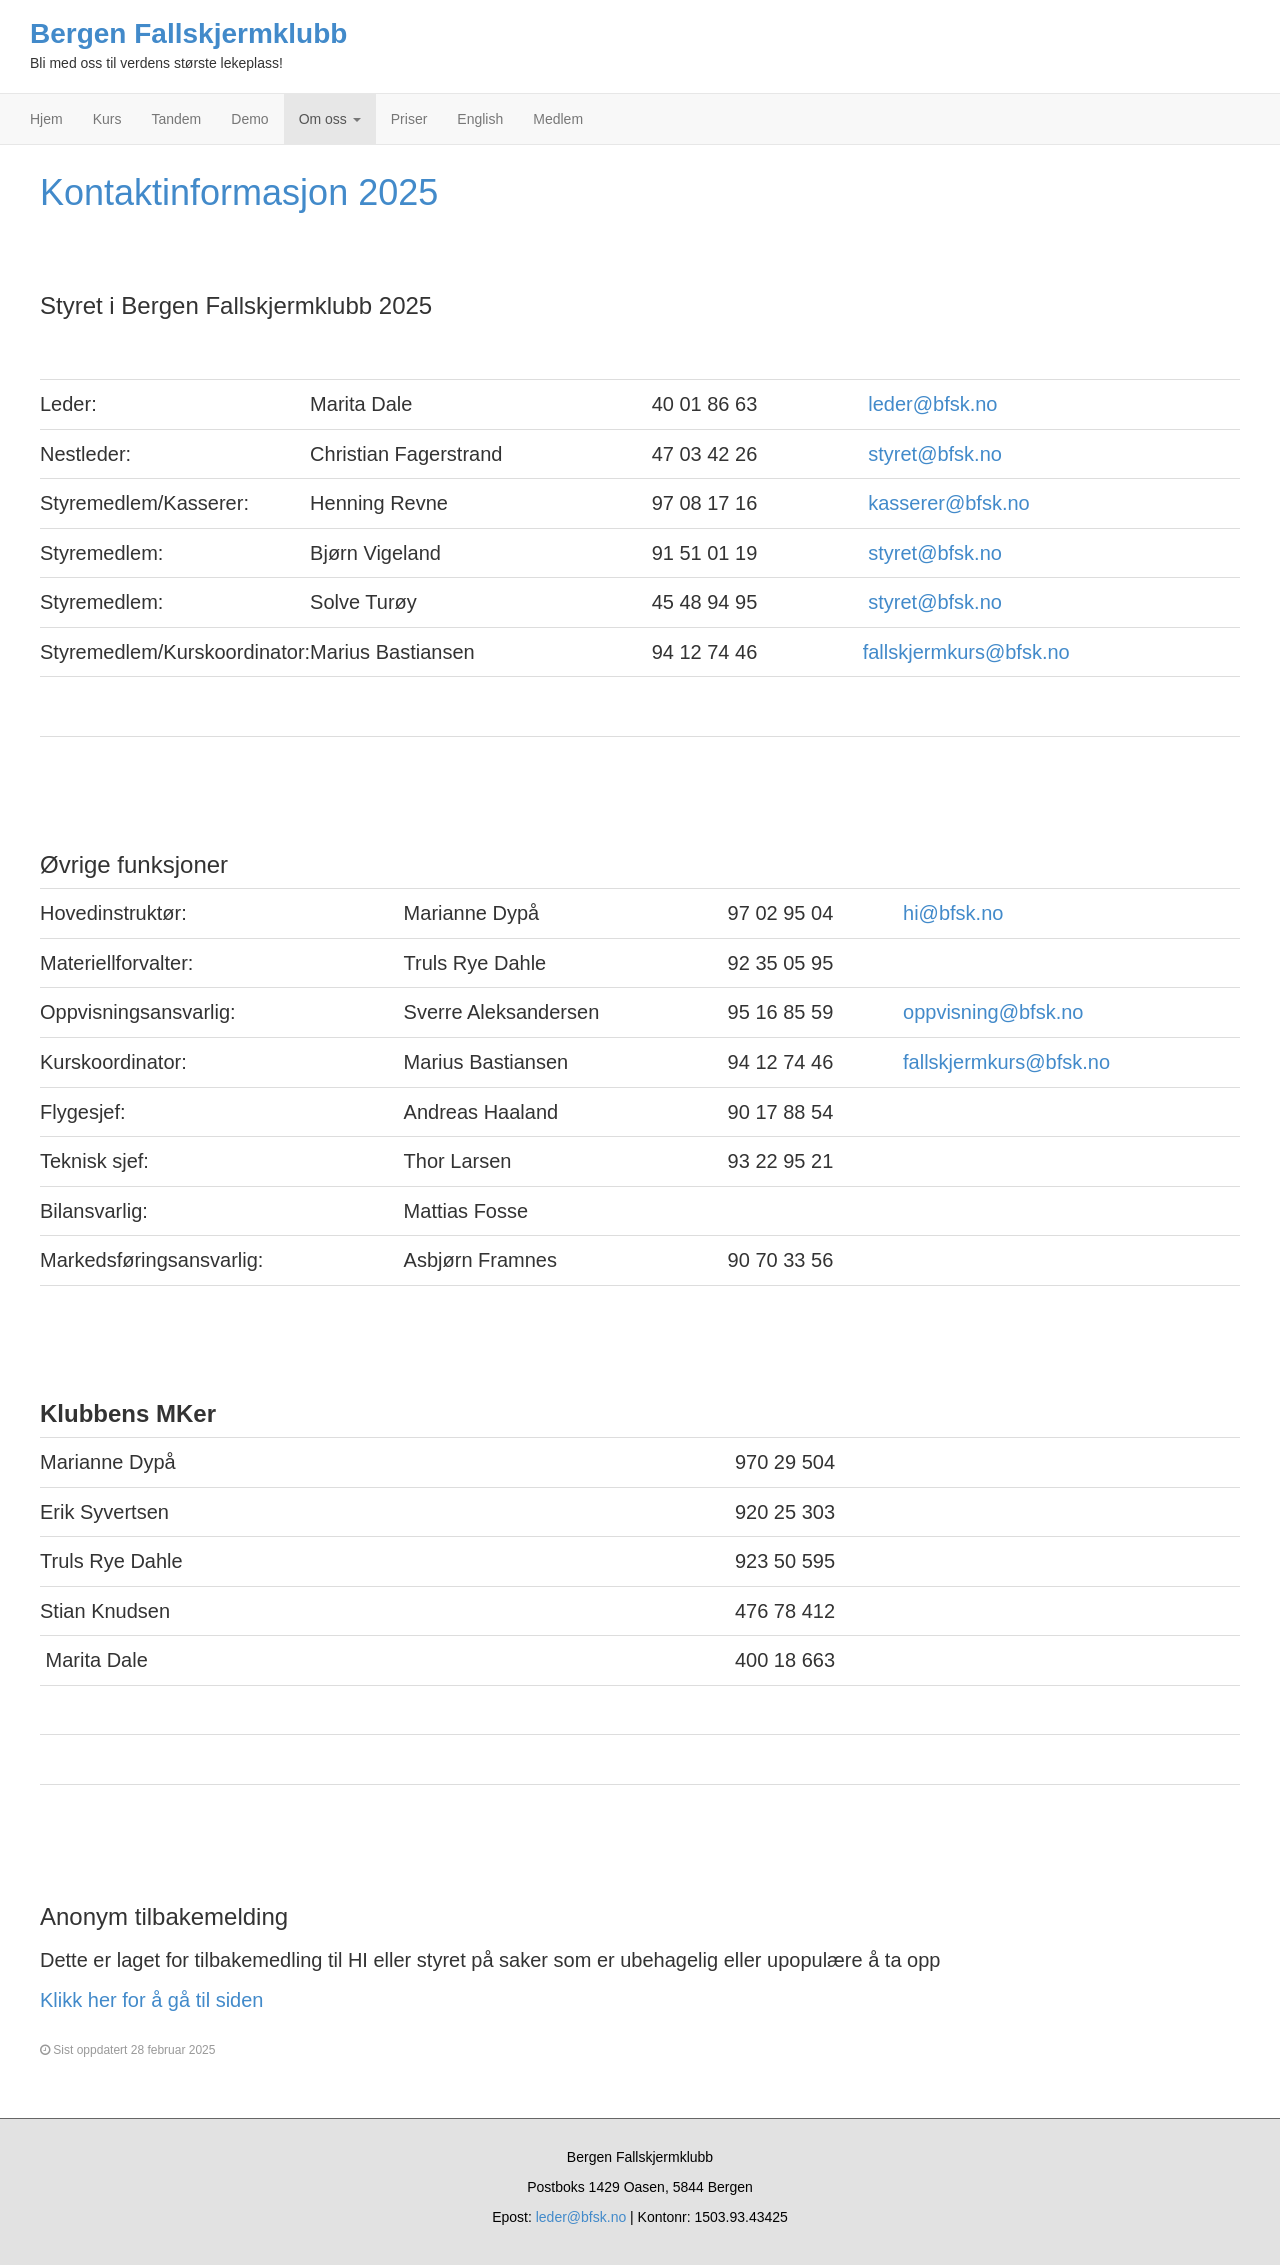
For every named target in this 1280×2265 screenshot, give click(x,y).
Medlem (558, 119)
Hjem (46, 119)
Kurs (107, 119)
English (480, 119)
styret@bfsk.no (935, 454)
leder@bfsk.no (932, 404)
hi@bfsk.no (953, 913)
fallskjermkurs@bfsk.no (966, 652)
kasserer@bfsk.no (948, 503)
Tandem (176, 119)
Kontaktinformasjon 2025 (239, 192)
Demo (249, 119)
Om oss (330, 119)
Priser (409, 119)
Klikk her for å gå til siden (151, 2000)
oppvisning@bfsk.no (993, 1012)
